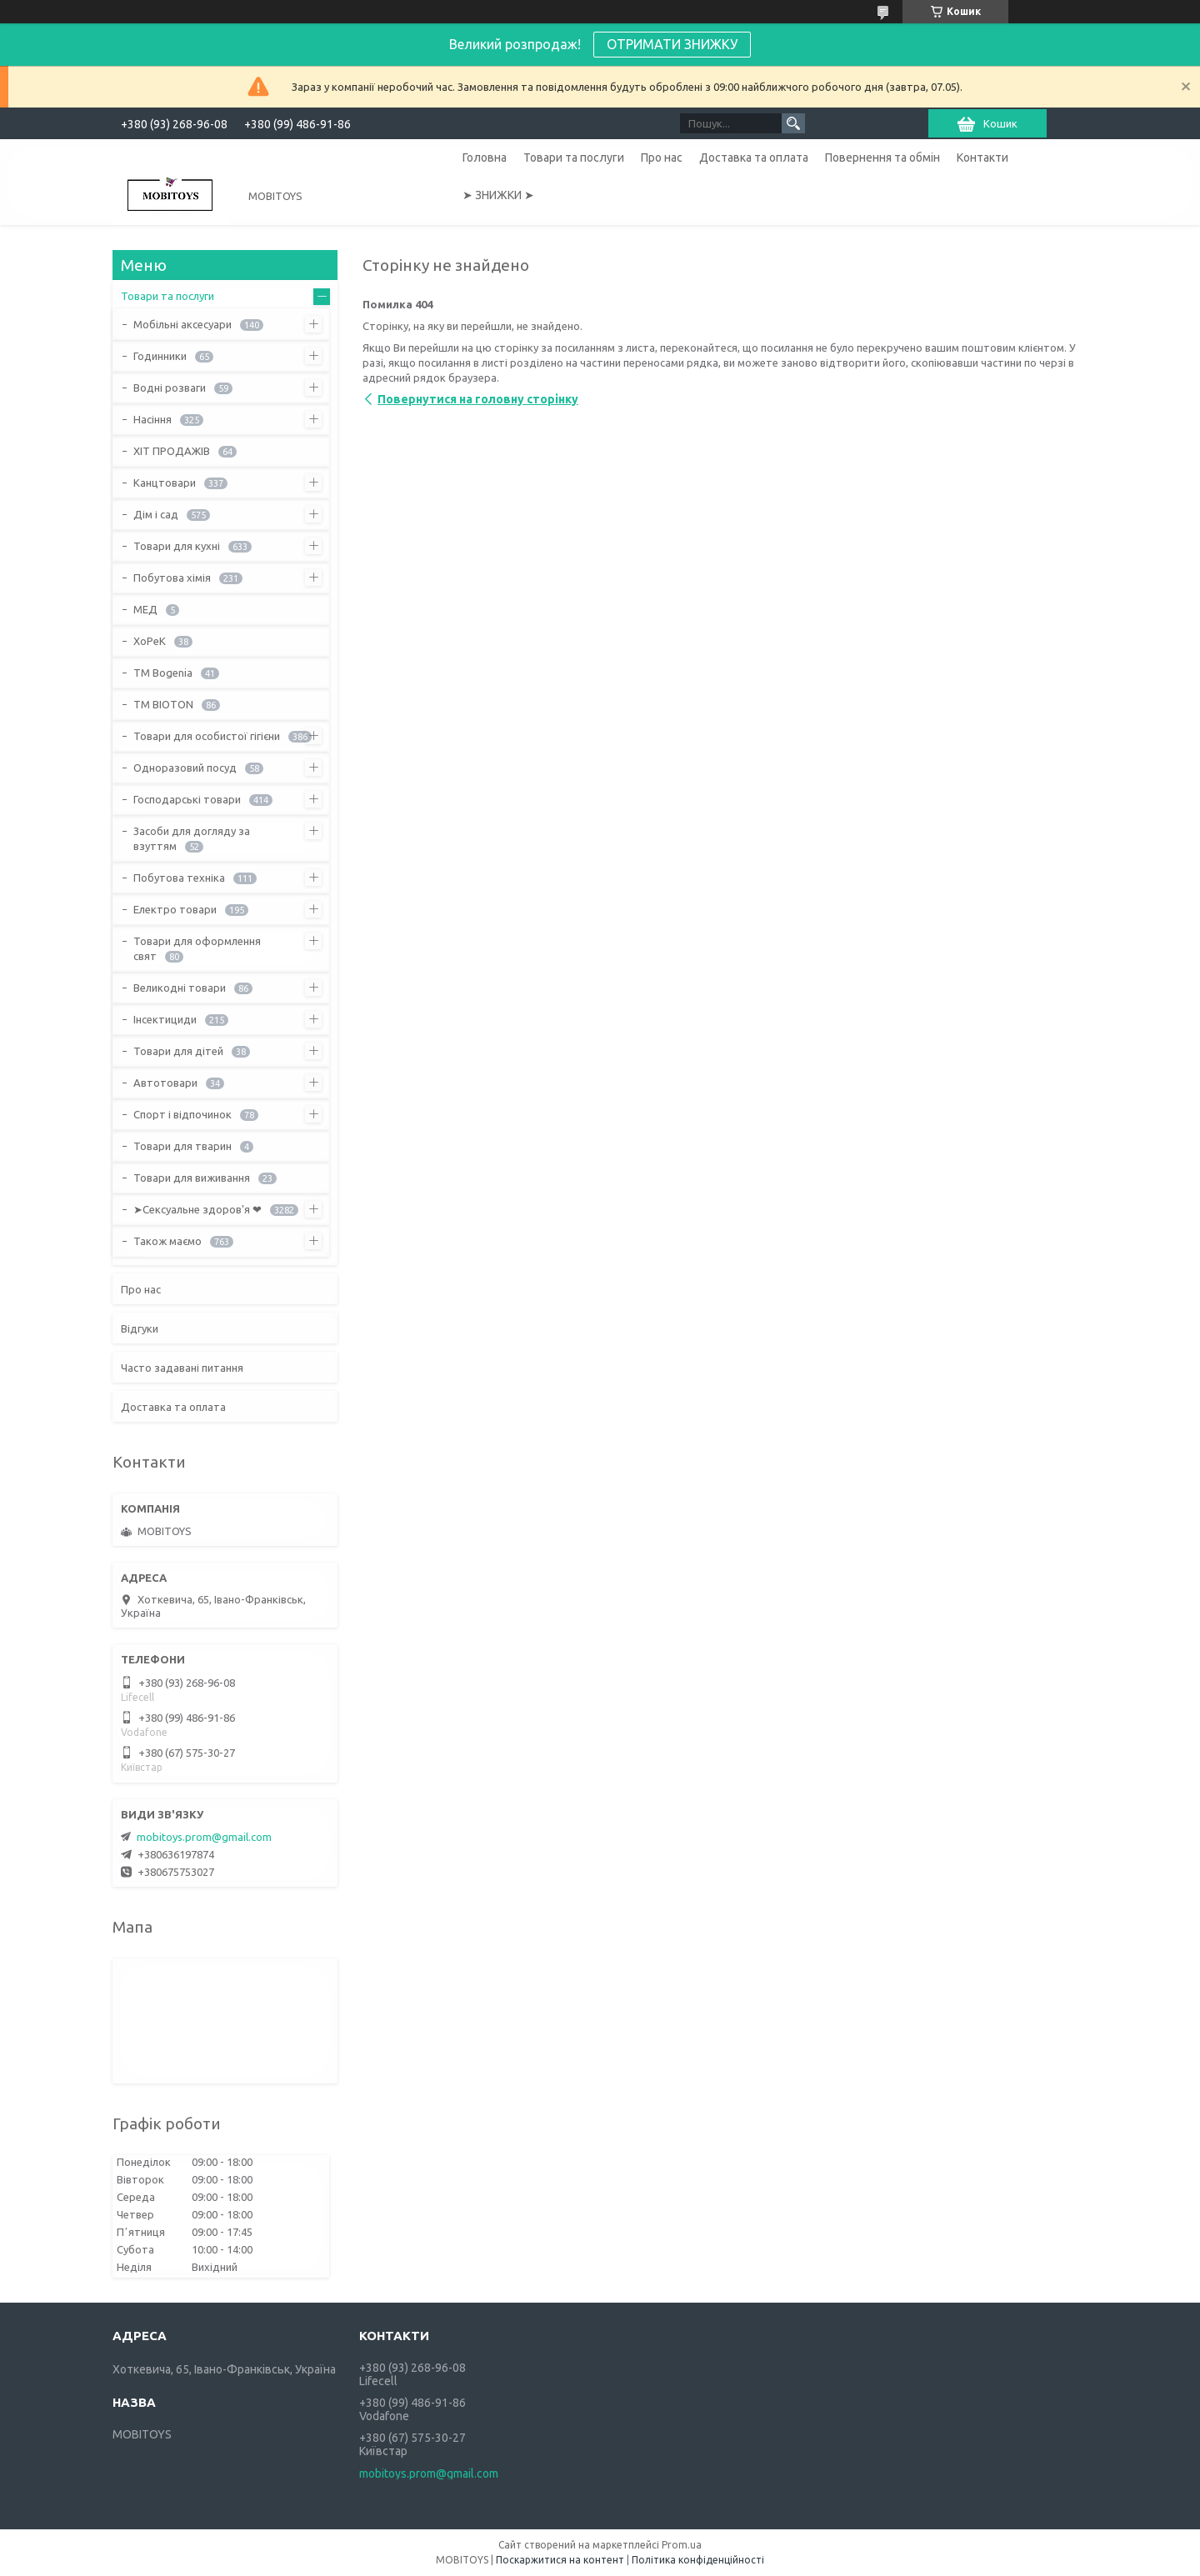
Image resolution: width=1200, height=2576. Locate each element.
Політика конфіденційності (698, 2559)
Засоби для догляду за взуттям (191, 838)
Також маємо (167, 1241)
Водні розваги (169, 387)
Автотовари (165, 1082)
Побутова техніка (179, 877)
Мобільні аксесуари (182, 324)
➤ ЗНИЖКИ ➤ (498, 195)
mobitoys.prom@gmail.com (204, 1837)
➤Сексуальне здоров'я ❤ (197, 1209)
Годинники (160, 356)
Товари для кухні (176, 546)
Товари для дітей (178, 1051)
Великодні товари (179, 987)
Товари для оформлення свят (197, 948)
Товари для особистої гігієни (206, 736)
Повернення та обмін (882, 157)
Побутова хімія (172, 577)
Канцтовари (164, 482)
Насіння (152, 419)
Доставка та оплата (753, 157)
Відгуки (139, 1328)
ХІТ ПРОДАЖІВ (171, 451)
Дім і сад (155, 514)
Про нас (661, 157)
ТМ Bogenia (162, 672)
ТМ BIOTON (163, 704)
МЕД (145, 609)
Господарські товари (187, 799)
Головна (484, 157)
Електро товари (175, 909)
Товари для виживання (191, 1177)
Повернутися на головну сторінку (478, 399)
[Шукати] (793, 123)
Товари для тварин (182, 1146)
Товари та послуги (573, 157)
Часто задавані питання (182, 1367)
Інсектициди (165, 1019)
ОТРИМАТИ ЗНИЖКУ (672, 44)
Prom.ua (682, 2544)
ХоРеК (149, 641)
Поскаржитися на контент (560, 2559)
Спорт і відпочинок (182, 1114)
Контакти (982, 157)
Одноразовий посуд (185, 767)
